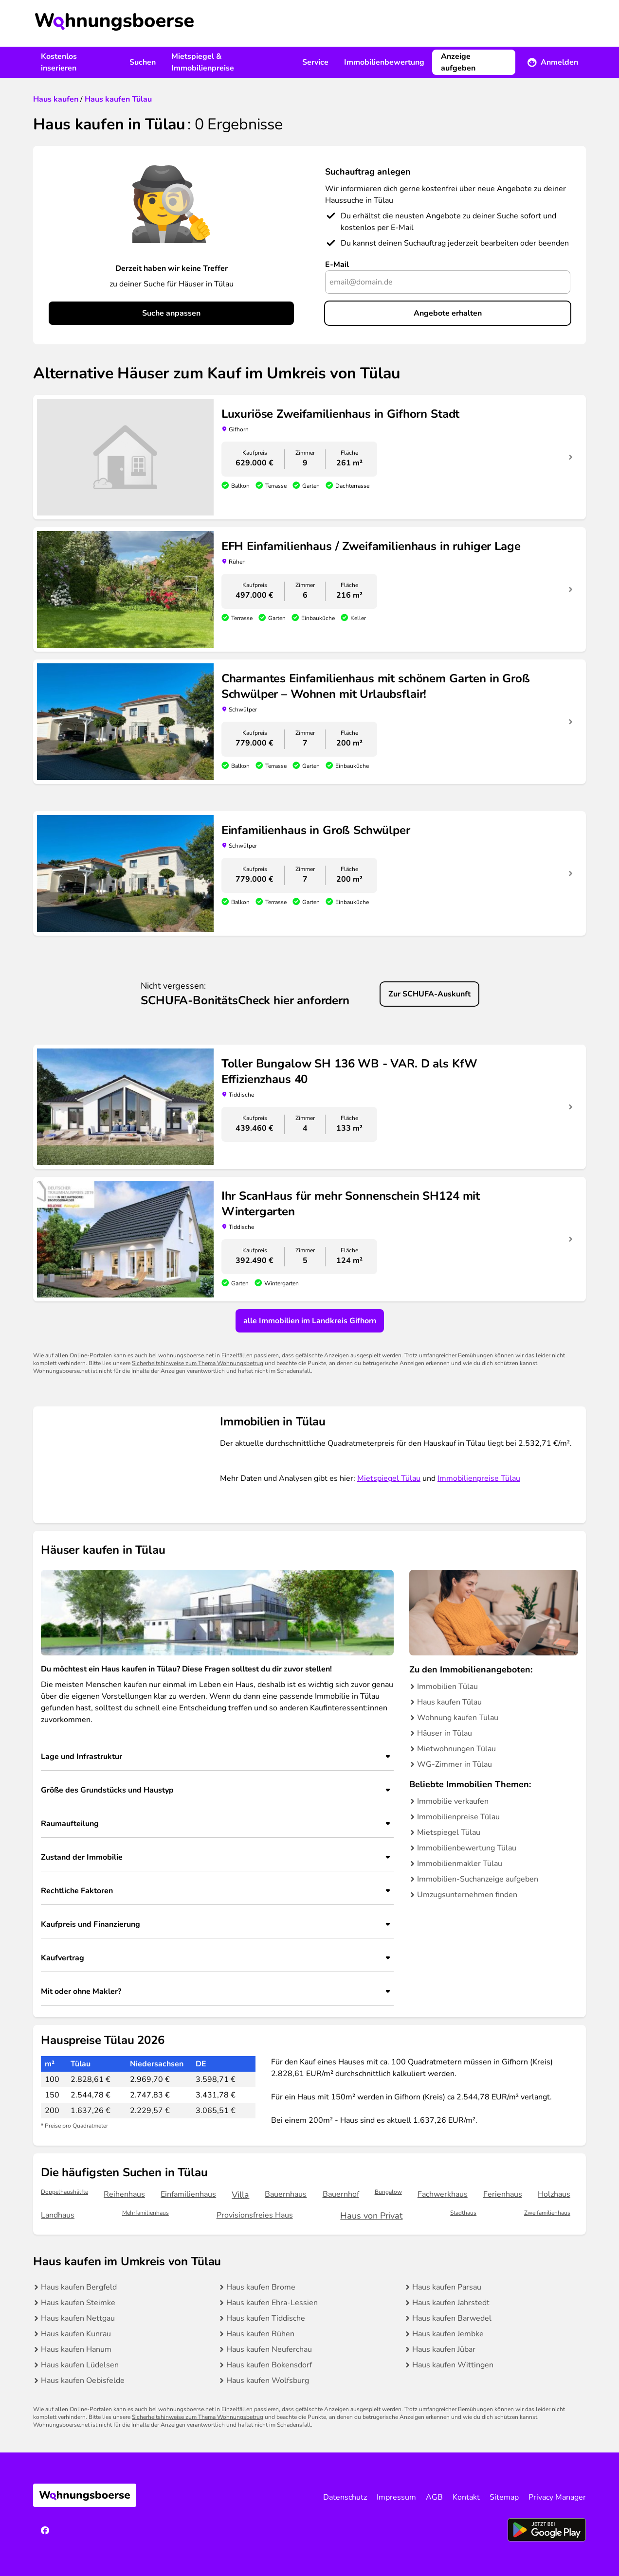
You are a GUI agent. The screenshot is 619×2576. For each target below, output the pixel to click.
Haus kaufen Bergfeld (79, 2287)
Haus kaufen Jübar (443, 2349)
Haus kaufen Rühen (260, 2333)
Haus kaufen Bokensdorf (269, 2365)
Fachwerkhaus (443, 2194)
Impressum (396, 2497)
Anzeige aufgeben (458, 62)
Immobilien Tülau (447, 1686)
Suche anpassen (171, 313)
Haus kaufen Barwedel (452, 2318)
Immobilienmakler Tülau (459, 1863)
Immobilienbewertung (384, 62)
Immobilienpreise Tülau (478, 1478)
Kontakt (466, 2497)
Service (315, 62)
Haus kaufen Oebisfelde (83, 2380)
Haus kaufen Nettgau (78, 2318)
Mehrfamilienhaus (145, 2213)
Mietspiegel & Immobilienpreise (202, 62)
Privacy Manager (557, 2497)
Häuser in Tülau (444, 1733)
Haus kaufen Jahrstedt (451, 2302)
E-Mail (337, 264)
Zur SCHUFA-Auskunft (429, 994)
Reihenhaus (124, 2194)
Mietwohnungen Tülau (456, 1748)
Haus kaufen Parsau (446, 2287)
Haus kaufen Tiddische (265, 2318)
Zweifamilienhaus (547, 2213)
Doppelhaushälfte (64, 2192)
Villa (240, 2195)
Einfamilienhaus (188, 2194)
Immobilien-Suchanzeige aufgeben (477, 1879)
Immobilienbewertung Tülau (466, 1848)
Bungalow (388, 2192)
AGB (434, 2497)
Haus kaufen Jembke (448, 2333)
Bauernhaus (286, 2194)
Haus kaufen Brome (260, 2287)
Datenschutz (345, 2497)
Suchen (142, 62)
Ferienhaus (502, 2194)
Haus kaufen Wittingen (452, 2365)
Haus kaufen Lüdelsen (80, 2365)
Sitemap (504, 2497)
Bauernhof (341, 2194)
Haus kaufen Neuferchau (269, 2349)
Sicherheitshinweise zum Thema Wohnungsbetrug (197, 1363)
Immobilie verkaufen (453, 1801)
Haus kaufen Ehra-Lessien (272, 2302)
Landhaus (57, 2215)
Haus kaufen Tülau (449, 1702)
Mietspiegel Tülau (388, 1478)
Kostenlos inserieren (59, 62)
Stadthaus (463, 2213)
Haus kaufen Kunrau (76, 2333)
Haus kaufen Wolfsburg (267, 2380)
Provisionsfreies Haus (255, 2215)
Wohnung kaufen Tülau (457, 1717)
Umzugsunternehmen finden (467, 1894)
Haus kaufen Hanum (76, 2349)
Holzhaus (554, 2194)
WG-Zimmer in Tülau (454, 1764)
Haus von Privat (371, 2215)
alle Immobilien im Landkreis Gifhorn (309, 1320)
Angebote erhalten (448, 313)
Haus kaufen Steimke (78, 2302)
